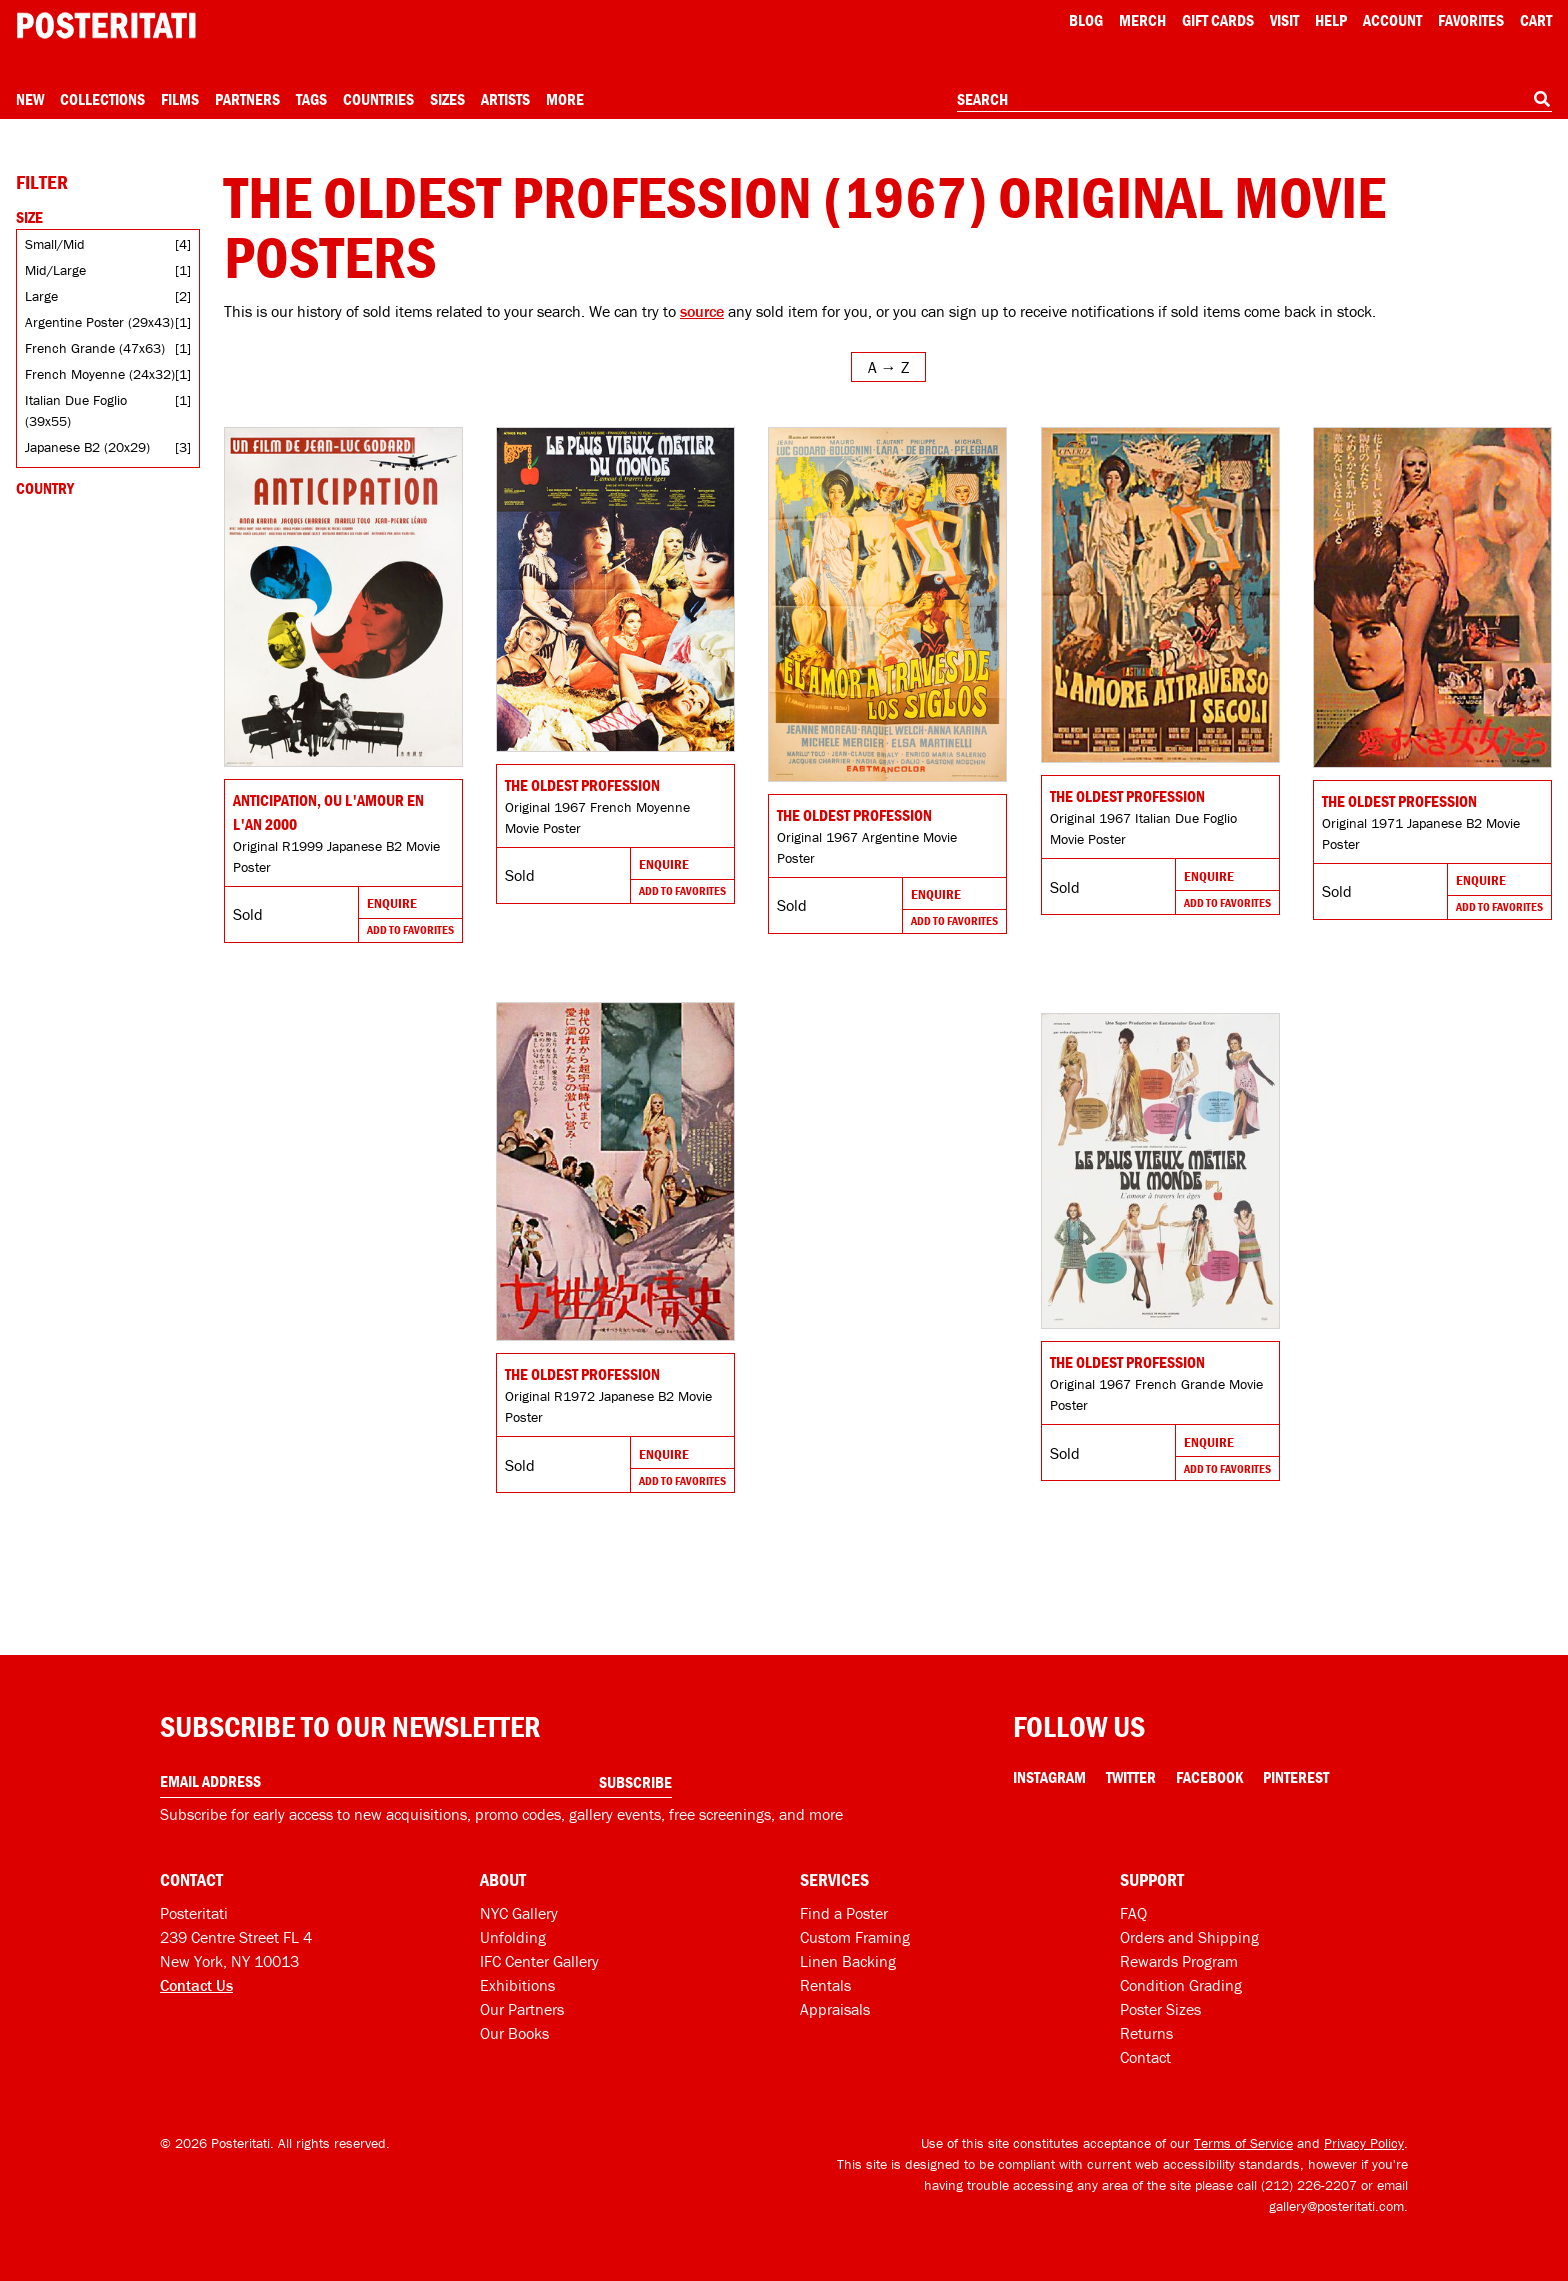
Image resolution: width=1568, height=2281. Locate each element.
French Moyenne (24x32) (100, 374)
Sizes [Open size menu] (447, 99)
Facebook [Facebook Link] (1209, 1777)
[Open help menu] (1331, 20)
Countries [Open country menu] (378, 99)
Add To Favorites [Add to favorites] (410, 929)
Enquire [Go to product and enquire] (392, 903)
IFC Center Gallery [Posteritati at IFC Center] (539, 1961)
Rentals (825, 1985)
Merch (1142, 20)
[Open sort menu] (888, 367)
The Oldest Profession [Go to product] (582, 785)
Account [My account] (1392, 20)
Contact (1145, 2057)
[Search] (1542, 99)
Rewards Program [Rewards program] (1179, 1961)
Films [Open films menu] (180, 99)
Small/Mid (55, 244)
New (30, 99)
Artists (505, 99)
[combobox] (1254, 100)
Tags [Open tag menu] (311, 99)
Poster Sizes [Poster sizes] (1160, 2009)
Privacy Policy (1364, 2143)
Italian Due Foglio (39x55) (76, 410)
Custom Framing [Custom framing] (855, 1937)
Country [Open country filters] (45, 488)
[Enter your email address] (416, 1781)
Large (41, 296)
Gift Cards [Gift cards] (1218, 20)
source (702, 311)
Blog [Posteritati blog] (1086, 20)
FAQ (1133, 1913)
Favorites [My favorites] (1471, 20)
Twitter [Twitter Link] (1131, 1777)
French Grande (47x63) (95, 348)
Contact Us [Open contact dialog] (196, 1985)
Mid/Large (55, 270)
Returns (1146, 2033)
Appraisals (835, 2009)
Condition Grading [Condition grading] (1181, 1985)
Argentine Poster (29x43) (99, 322)
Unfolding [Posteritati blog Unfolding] (513, 1937)
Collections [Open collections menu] (102, 99)
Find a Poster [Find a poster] (844, 1913)
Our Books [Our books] (514, 2033)
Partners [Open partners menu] (247, 99)
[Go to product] (343, 597)
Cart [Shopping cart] (1536, 20)
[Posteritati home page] (106, 25)
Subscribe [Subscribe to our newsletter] (635, 1782)
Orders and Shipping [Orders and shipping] (1189, 1937)
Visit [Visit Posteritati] (1284, 20)
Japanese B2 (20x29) (87, 447)
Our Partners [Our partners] (522, 2009)
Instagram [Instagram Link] (1049, 1777)
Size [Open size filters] (29, 217)
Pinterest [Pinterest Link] (1296, 1777)
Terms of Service (1243, 2143)
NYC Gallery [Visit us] (519, 1913)
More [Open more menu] (565, 99)
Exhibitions (517, 1985)
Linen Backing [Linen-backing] (848, 1961)
